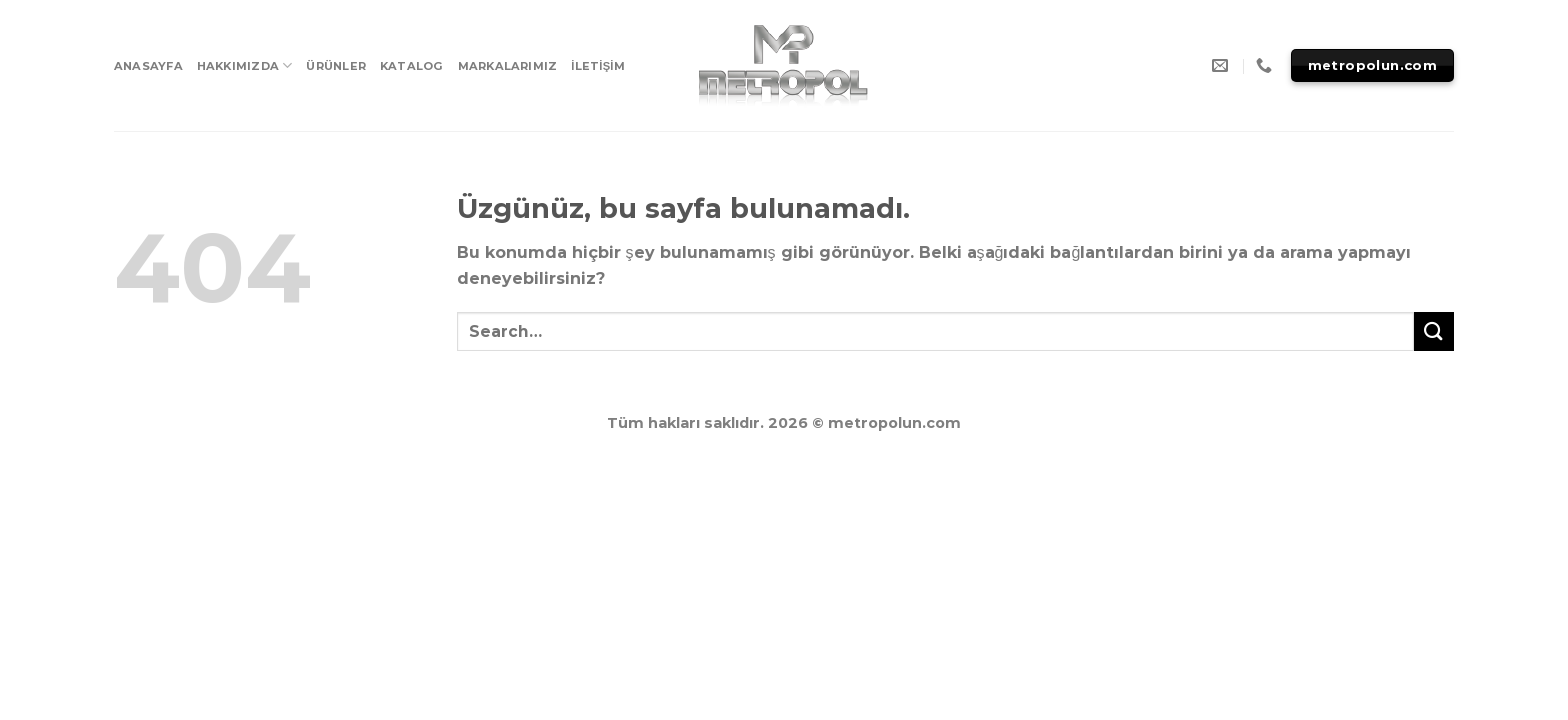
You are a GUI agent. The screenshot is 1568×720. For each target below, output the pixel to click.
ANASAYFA (148, 66)
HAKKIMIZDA (245, 65)
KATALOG (412, 66)
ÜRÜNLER (336, 66)
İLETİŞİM (598, 66)
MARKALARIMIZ (508, 66)
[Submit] (1434, 331)
